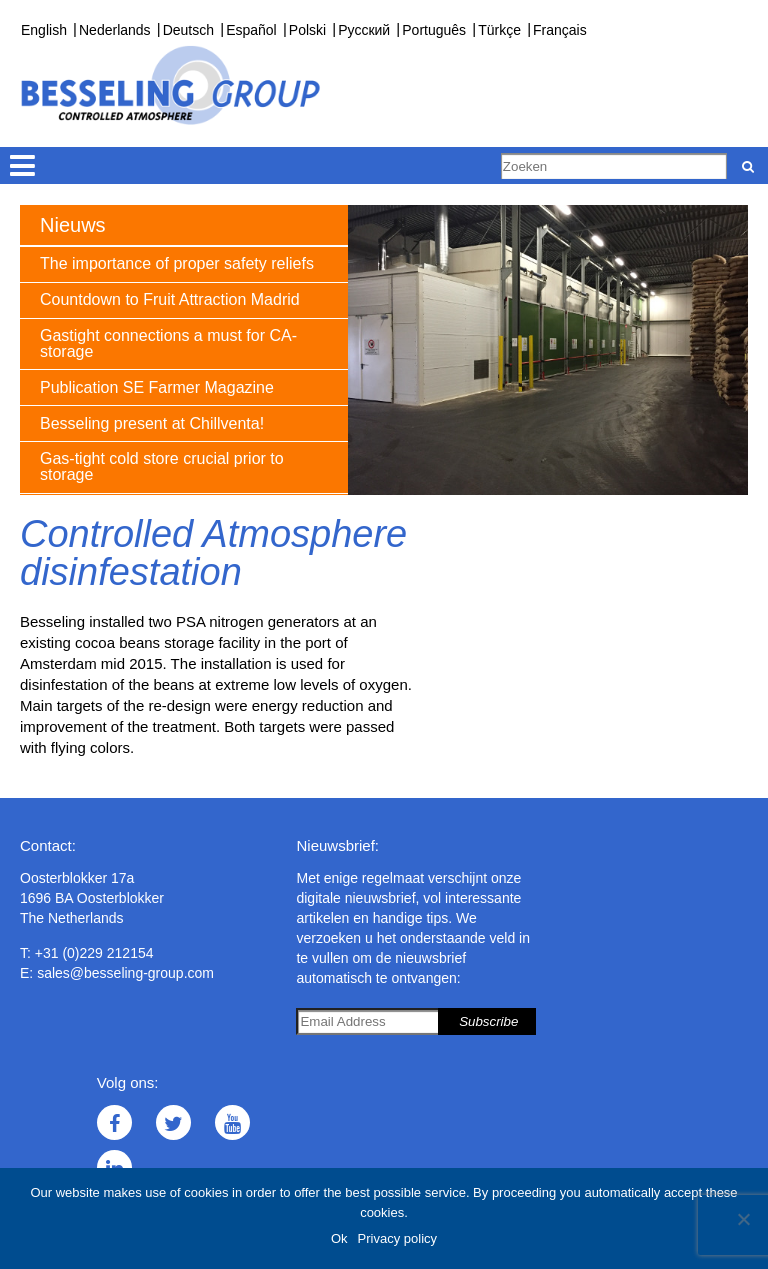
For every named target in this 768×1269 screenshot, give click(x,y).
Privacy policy (397, 1238)
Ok (339, 1238)
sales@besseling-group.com (125, 973)
